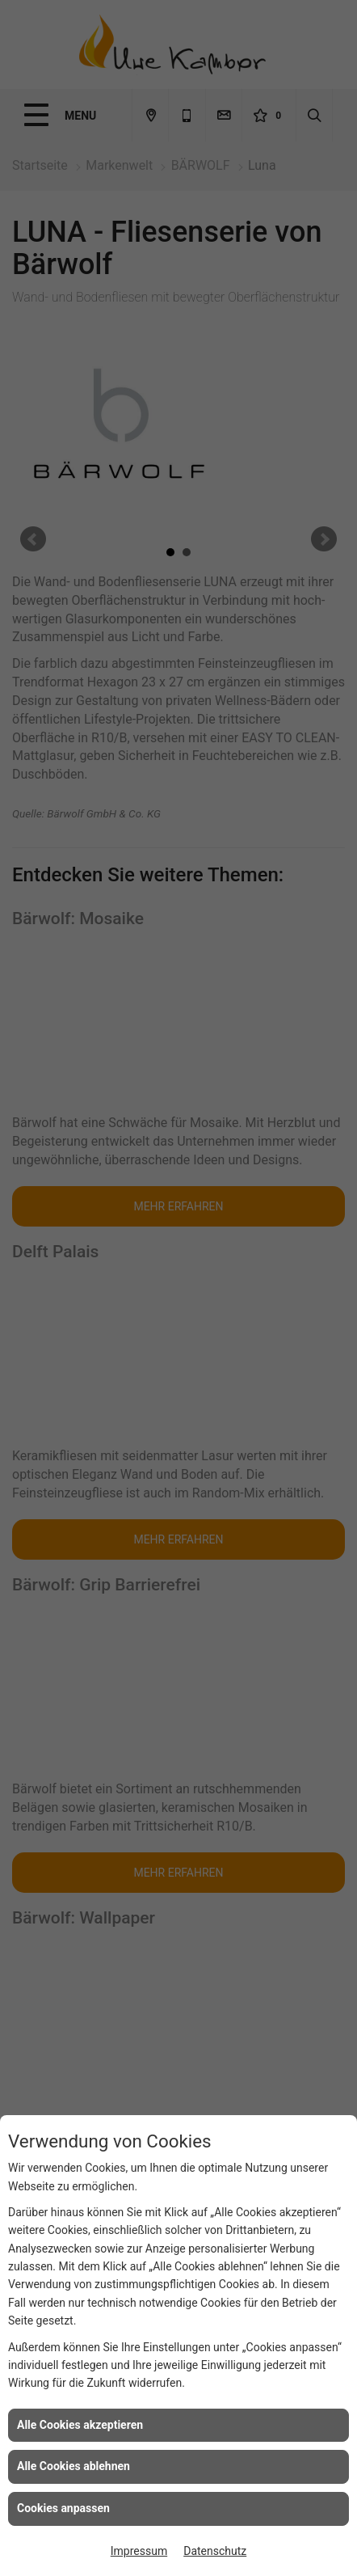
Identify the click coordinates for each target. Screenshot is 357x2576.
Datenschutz (214, 2550)
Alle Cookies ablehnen (73, 2466)
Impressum (139, 2550)
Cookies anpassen (63, 2508)
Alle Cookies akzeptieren (80, 2424)
